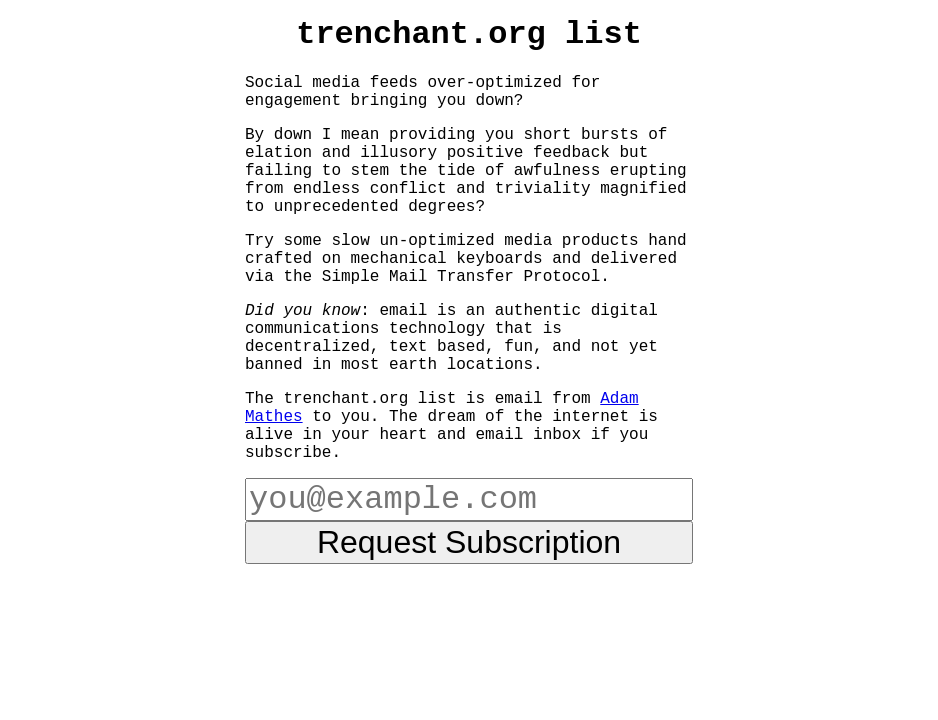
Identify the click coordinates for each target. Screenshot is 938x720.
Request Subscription (469, 542)
